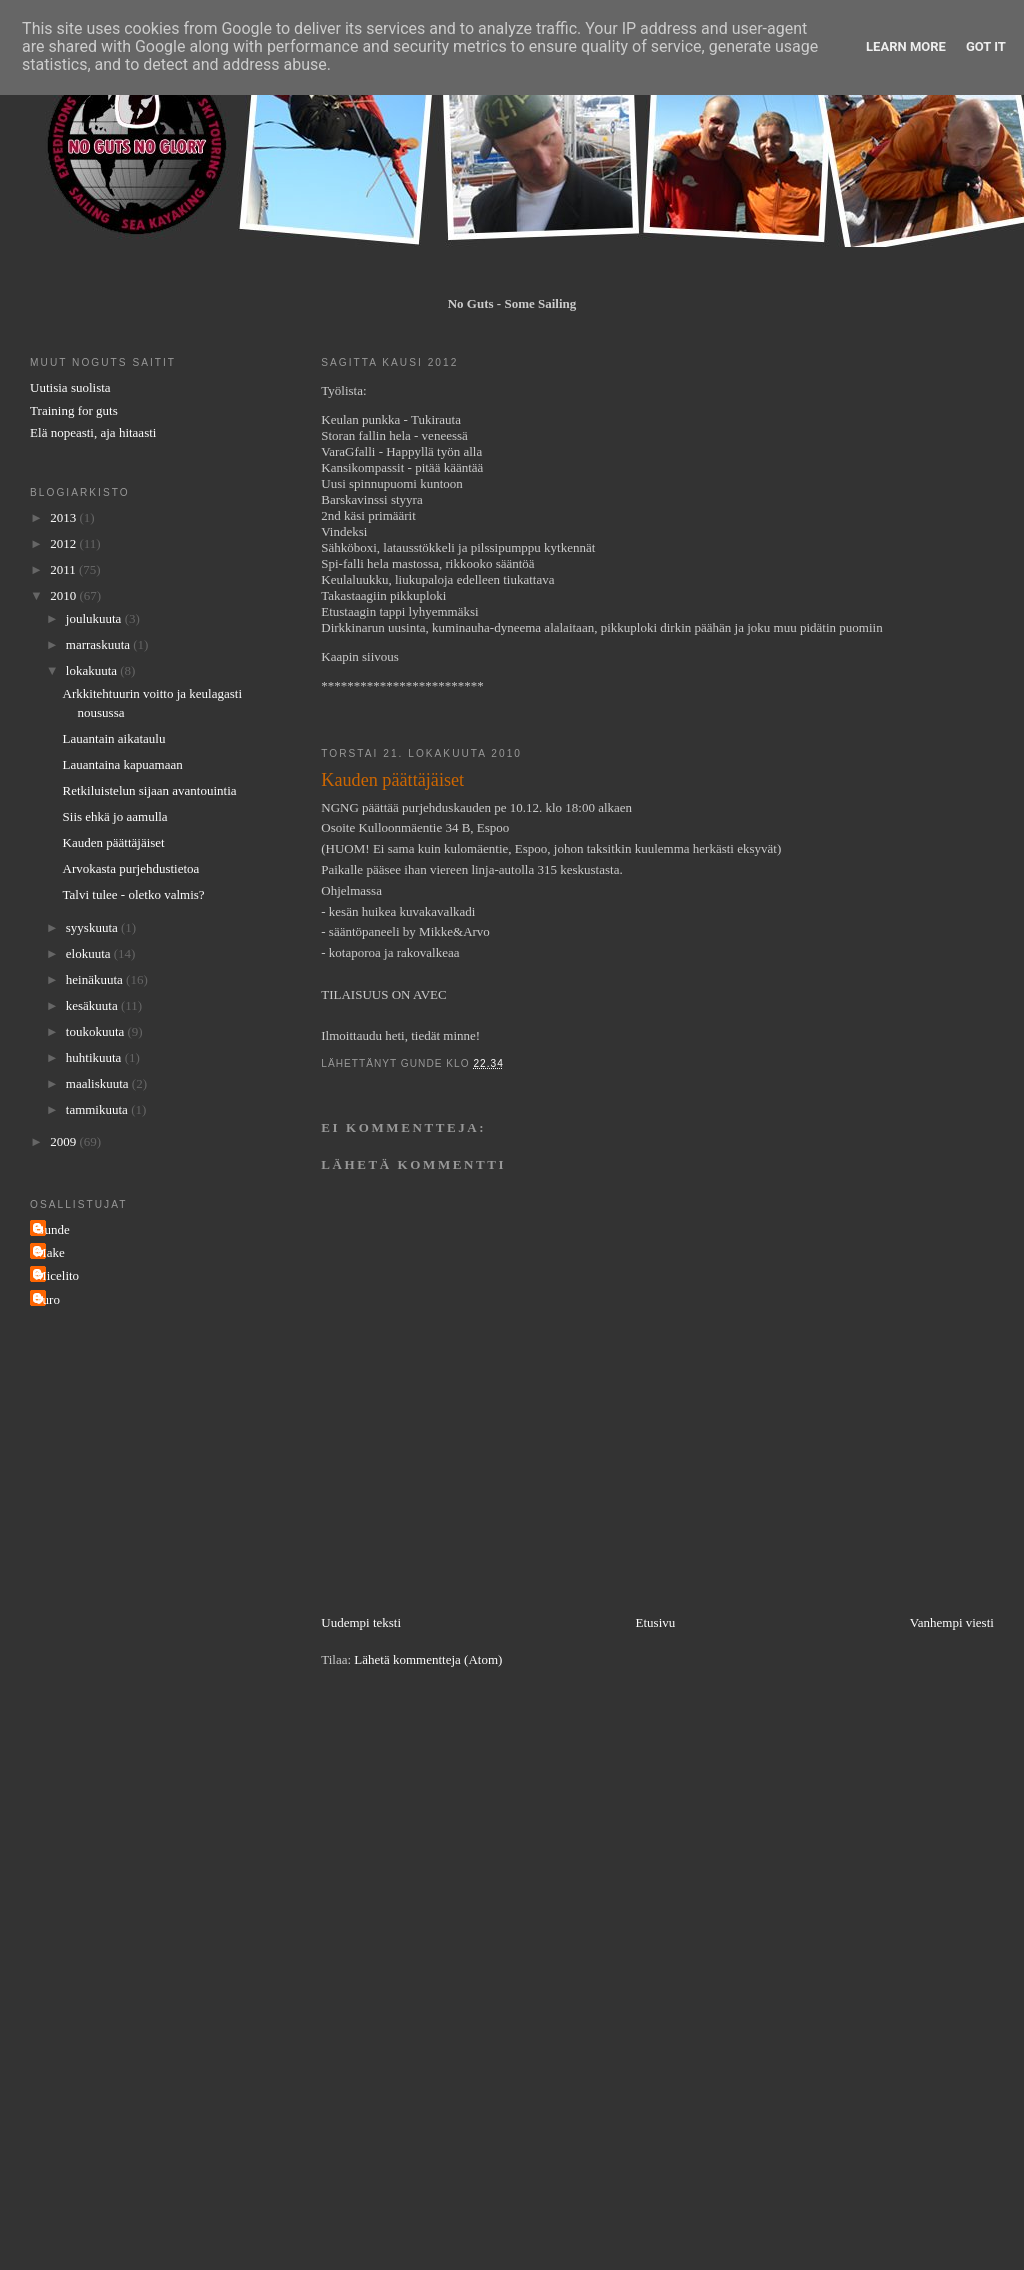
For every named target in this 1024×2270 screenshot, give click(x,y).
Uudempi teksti (361, 1622)
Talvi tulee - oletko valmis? (134, 894)
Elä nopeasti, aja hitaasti (93, 432)
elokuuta (90, 953)
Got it (986, 46)
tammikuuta (98, 1109)
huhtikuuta (95, 1057)
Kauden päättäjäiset (114, 842)
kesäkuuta (93, 1005)
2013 (64, 517)
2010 (64, 595)
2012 (64, 543)
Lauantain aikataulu (114, 738)
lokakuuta (93, 670)
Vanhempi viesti (952, 1622)
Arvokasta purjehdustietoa (131, 868)
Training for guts (74, 410)
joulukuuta (95, 618)
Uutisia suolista (70, 387)
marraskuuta (100, 644)
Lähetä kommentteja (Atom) (428, 1659)
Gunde (52, 1229)
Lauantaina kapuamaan (123, 764)
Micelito (57, 1275)
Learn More (906, 46)
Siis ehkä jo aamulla (115, 816)
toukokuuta (97, 1031)
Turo (47, 1299)
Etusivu (656, 1622)
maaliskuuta (99, 1083)
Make (50, 1252)
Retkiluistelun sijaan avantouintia (150, 790)
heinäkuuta (96, 979)
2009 (64, 1141)
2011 (64, 569)
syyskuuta (93, 927)
